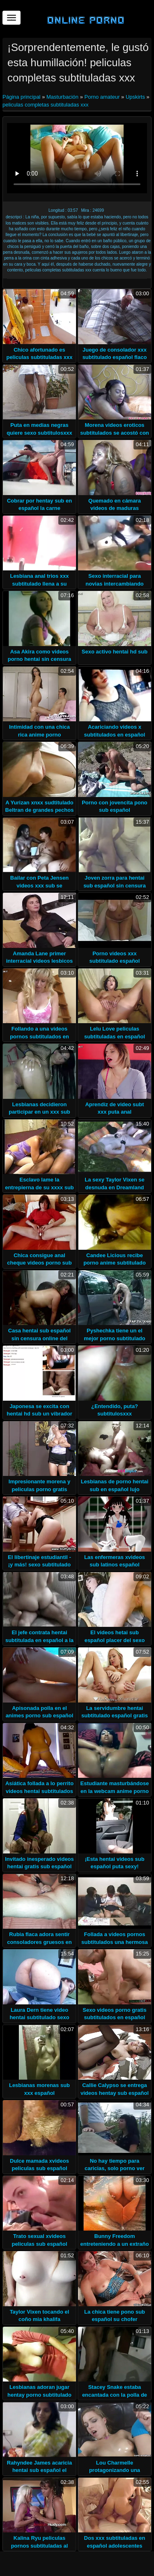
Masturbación (62, 97)
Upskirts (135, 97)
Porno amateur (102, 97)
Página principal (22, 97)
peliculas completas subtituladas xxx (45, 105)
